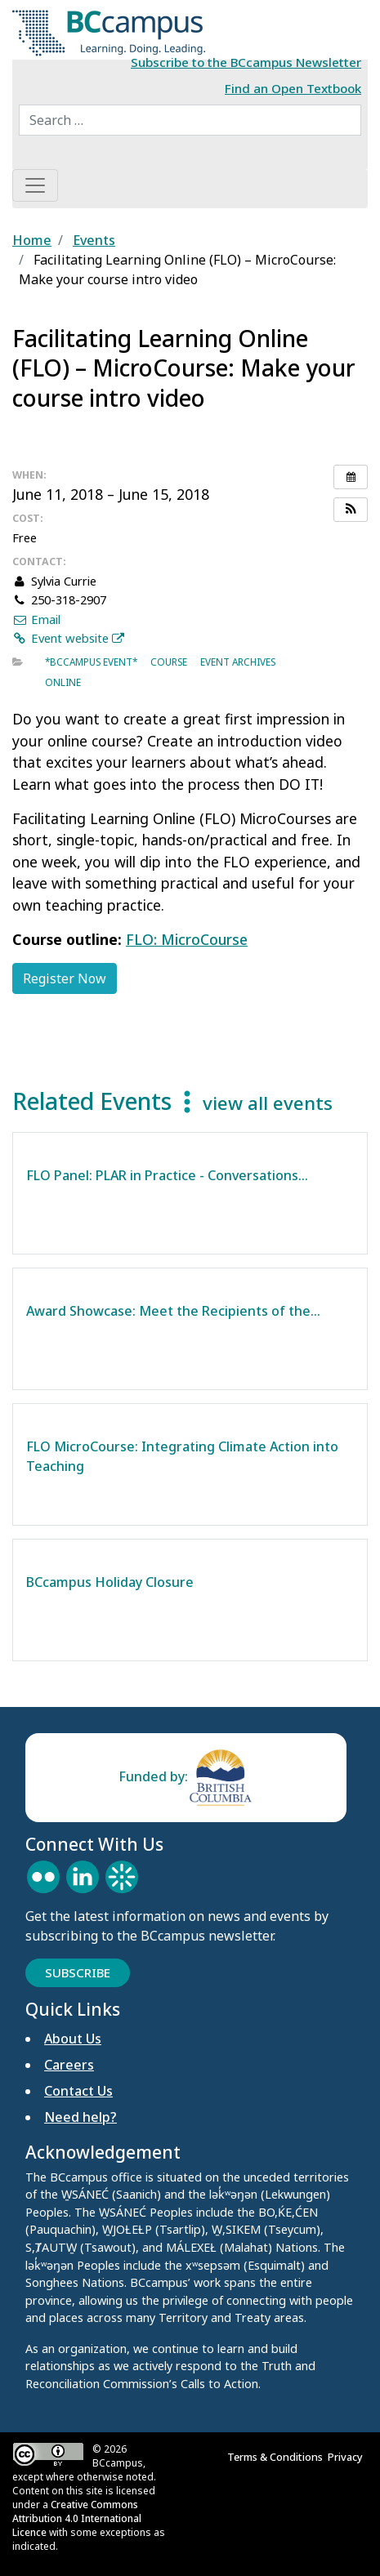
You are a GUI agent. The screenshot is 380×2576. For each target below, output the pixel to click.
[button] (350, 509)
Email (36, 619)
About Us (72, 2039)
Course (168, 661)
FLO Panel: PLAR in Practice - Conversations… (167, 1175)
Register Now (64, 978)
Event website (68, 638)
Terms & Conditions (277, 2456)
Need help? (80, 2117)
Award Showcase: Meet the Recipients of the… (173, 1311)
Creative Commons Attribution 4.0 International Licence (76, 2518)
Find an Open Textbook (293, 88)
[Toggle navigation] (35, 185)
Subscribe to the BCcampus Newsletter (246, 62)
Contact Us (78, 2091)
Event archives (237, 661)
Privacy (348, 2456)
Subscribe (77, 1972)
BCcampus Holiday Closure (110, 1582)
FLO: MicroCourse (187, 939)
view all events (268, 1103)
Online (63, 682)
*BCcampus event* (91, 661)
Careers (69, 2065)
